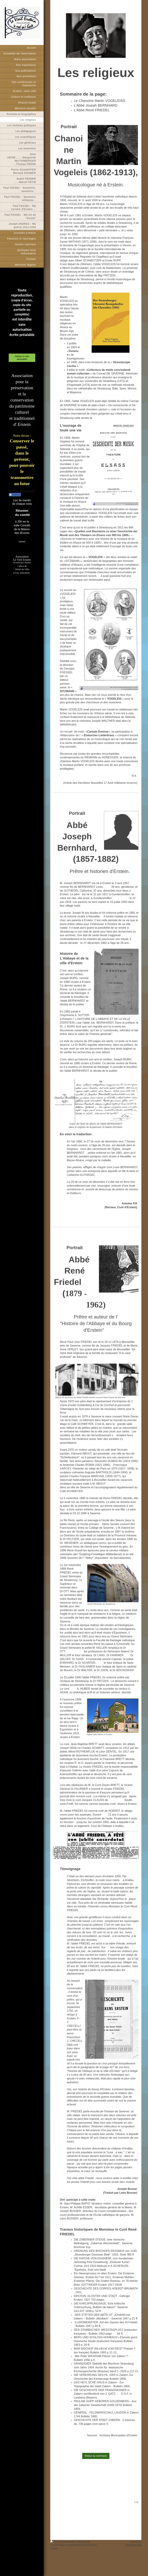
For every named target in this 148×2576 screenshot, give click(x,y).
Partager (14, 495)
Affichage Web (133, 2545)
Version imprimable (63, 2541)
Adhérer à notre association (22, 357)
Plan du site (83, 2541)
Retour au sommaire (96, 2455)
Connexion (135, 2541)
